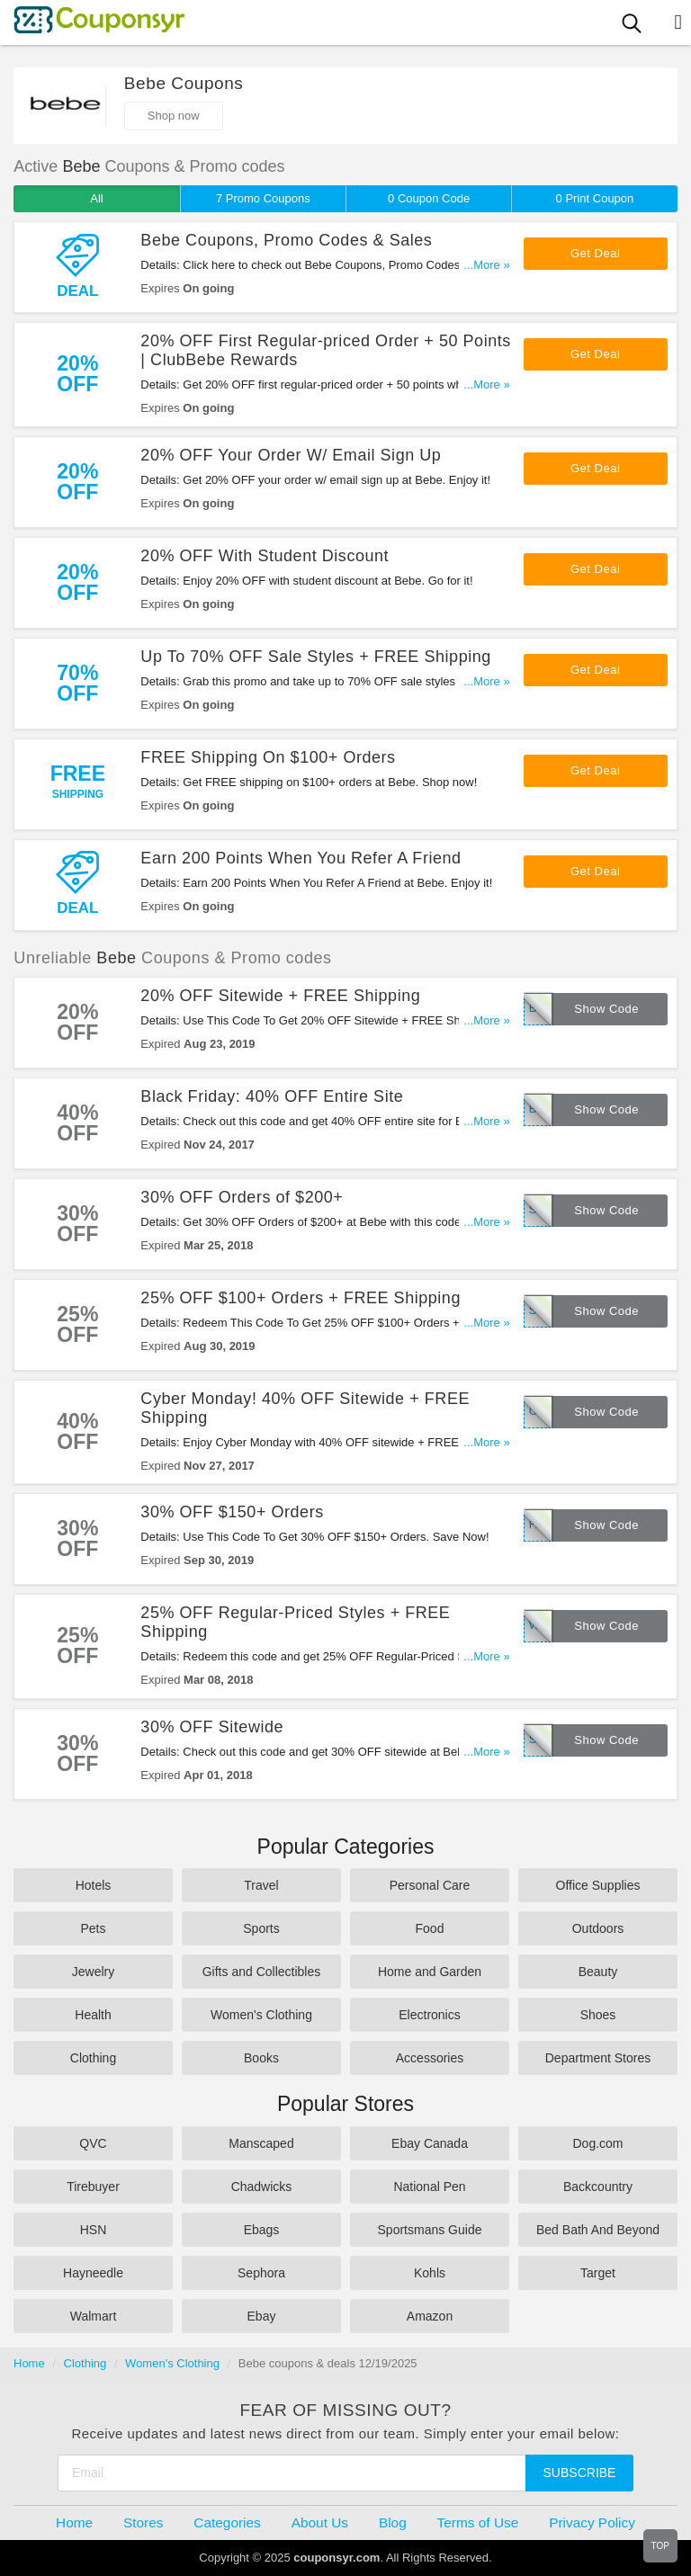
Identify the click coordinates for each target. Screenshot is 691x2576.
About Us (320, 2522)
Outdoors (598, 1928)
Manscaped (261, 2143)
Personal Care (430, 1885)
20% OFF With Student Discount (264, 556)
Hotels (94, 1885)
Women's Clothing (261, 2015)
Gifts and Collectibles (261, 1971)
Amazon (430, 2316)
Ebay (261, 2316)
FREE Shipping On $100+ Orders (267, 757)
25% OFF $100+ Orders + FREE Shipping (300, 1298)
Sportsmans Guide (430, 2230)
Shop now (174, 115)
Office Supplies (598, 1885)
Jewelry (93, 1971)
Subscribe (579, 2472)
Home (29, 2363)
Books (261, 2058)
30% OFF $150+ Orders (231, 1512)
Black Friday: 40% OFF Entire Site (271, 1096)
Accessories (429, 2058)
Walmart (93, 2316)
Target (597, 2273)
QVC (92, 2143)
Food (430, 1928)
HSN (93, 2230)
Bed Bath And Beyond (598, 2230)
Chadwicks (261, 2186)
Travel (261, 1885)
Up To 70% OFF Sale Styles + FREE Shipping (315, 657)
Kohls (429, 2273)
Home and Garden (429, 1971)
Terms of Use (478, 2522)
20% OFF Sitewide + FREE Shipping (280, 996)
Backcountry (598, 2186)
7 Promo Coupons (263, 198)
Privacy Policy (592, 2522)
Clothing (93, 2058)
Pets (92, 1928)
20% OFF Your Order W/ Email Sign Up (290, 455)
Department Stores (598, 2058)
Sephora (261, 2273)
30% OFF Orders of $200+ (241, 1197)
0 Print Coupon (595, 198)
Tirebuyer (93, 2186)
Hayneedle (93, 2273)
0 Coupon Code (429, 198)
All (96, 198)
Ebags (262, 2230)
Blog (393, 2522)
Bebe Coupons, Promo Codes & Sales (286, 240)
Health (93, 2015)
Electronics (429, 2015)
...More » (486, 265)
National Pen (429, 2186)
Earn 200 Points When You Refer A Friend (300, 858)
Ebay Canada (429, 2143)
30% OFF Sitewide (211, 1727)
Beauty (598, 1971)
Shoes (598, 2015)
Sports (261, 1928)
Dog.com (597, 2143)
